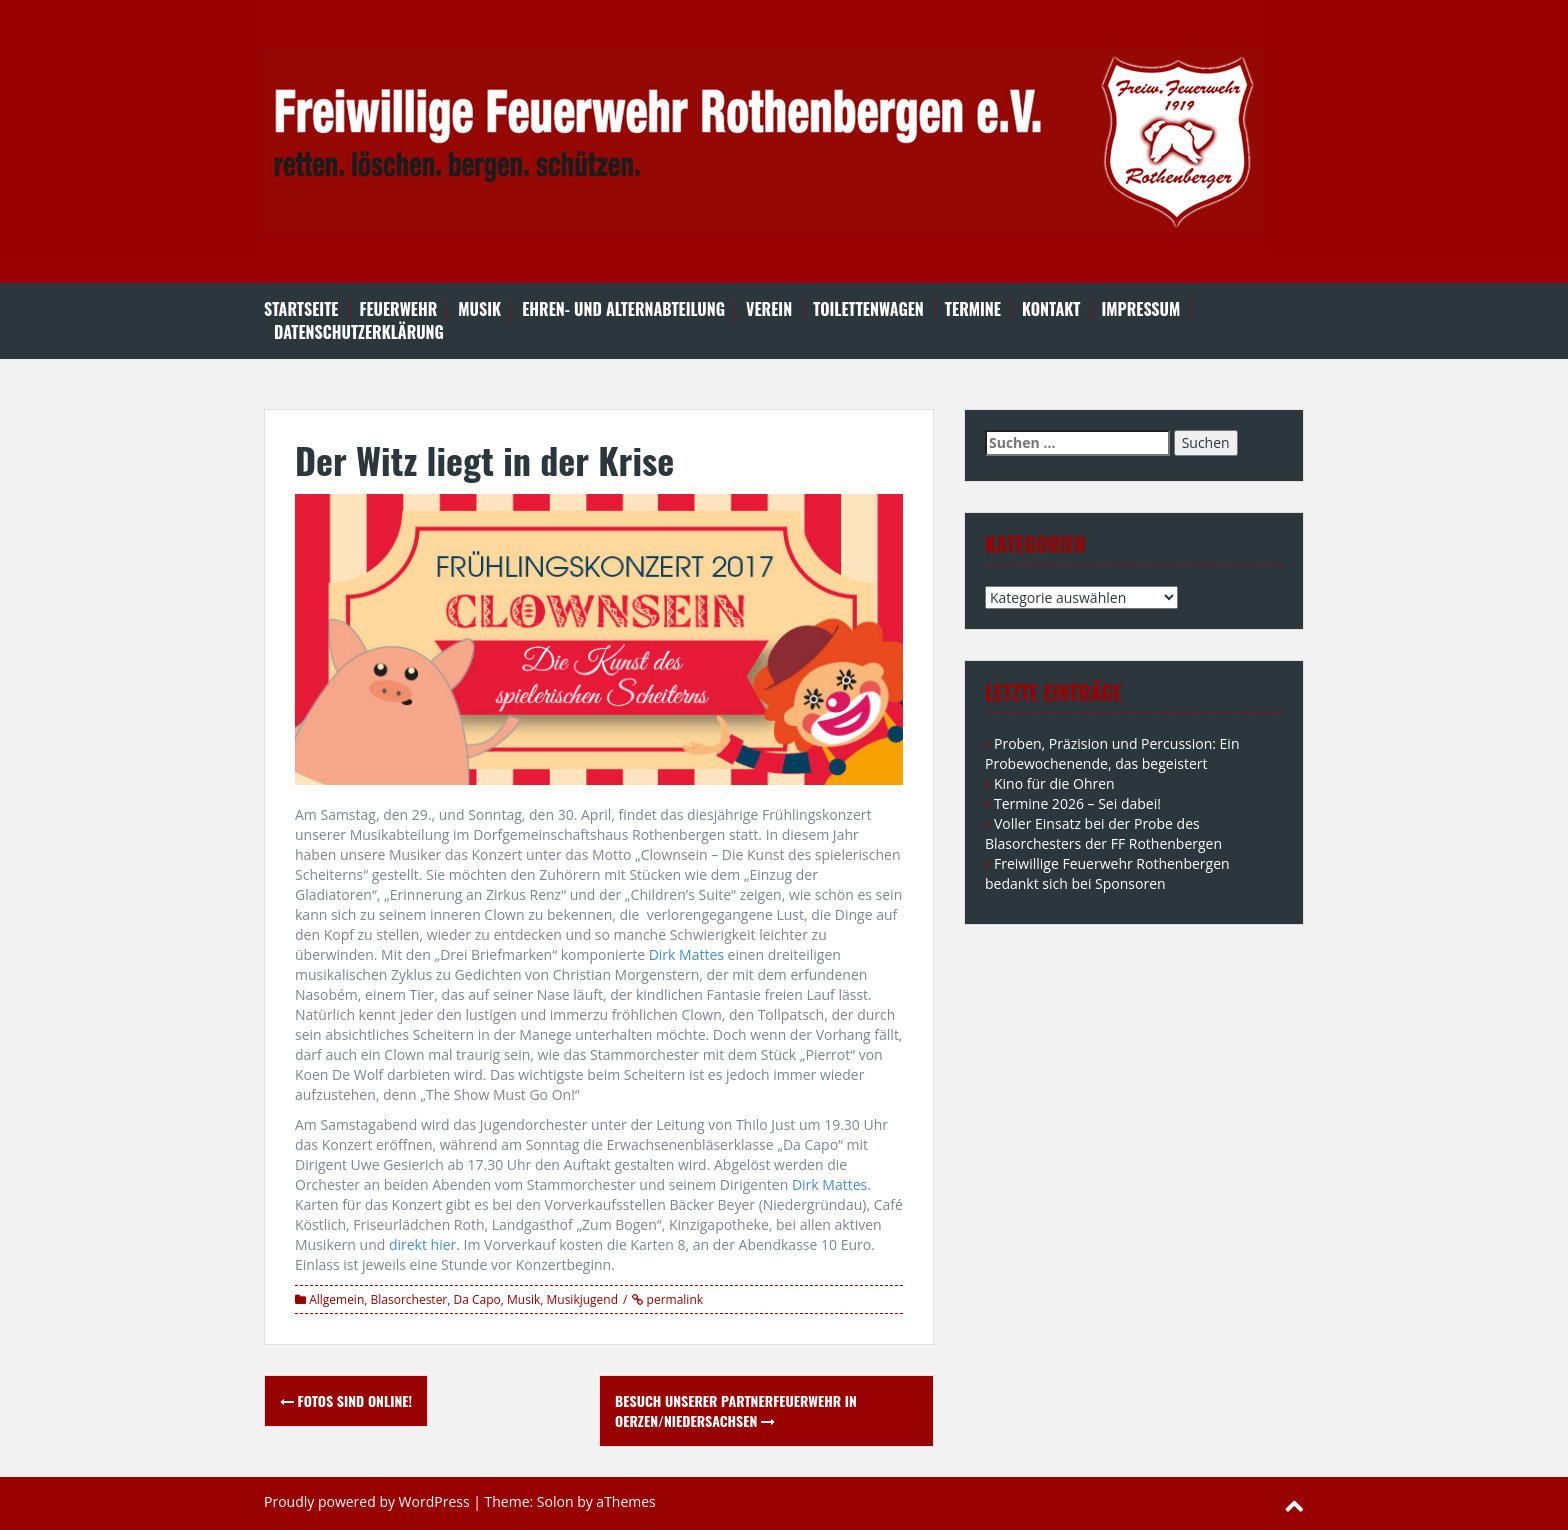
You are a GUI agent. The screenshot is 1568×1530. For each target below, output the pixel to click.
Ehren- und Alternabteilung (623, 309)
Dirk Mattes (686, 954)
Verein (769, 309)
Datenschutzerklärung (359, 332)
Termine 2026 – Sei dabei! (1077, 803)
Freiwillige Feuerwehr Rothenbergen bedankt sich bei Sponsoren (1107, 873)
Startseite (301, 309)
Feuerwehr (398, 309)
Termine (973, 309)
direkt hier (422, 1244)
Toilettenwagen (868, 309)
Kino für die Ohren (1054, 783)
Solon (555, 1501)
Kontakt (1051, 309)
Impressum (1140, 309)
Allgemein (336, 1299)
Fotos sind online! (346, 1400)
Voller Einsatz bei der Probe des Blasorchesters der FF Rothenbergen (1103, 833)
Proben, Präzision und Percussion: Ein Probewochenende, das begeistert (1112, 753)
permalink (673, 1299)
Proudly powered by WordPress (367, 1501)
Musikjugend (582, 1299)
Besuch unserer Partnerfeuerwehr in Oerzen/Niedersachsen (736, 1410)
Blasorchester (409, 1299)
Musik (479, 309)
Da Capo (477, 1299)
